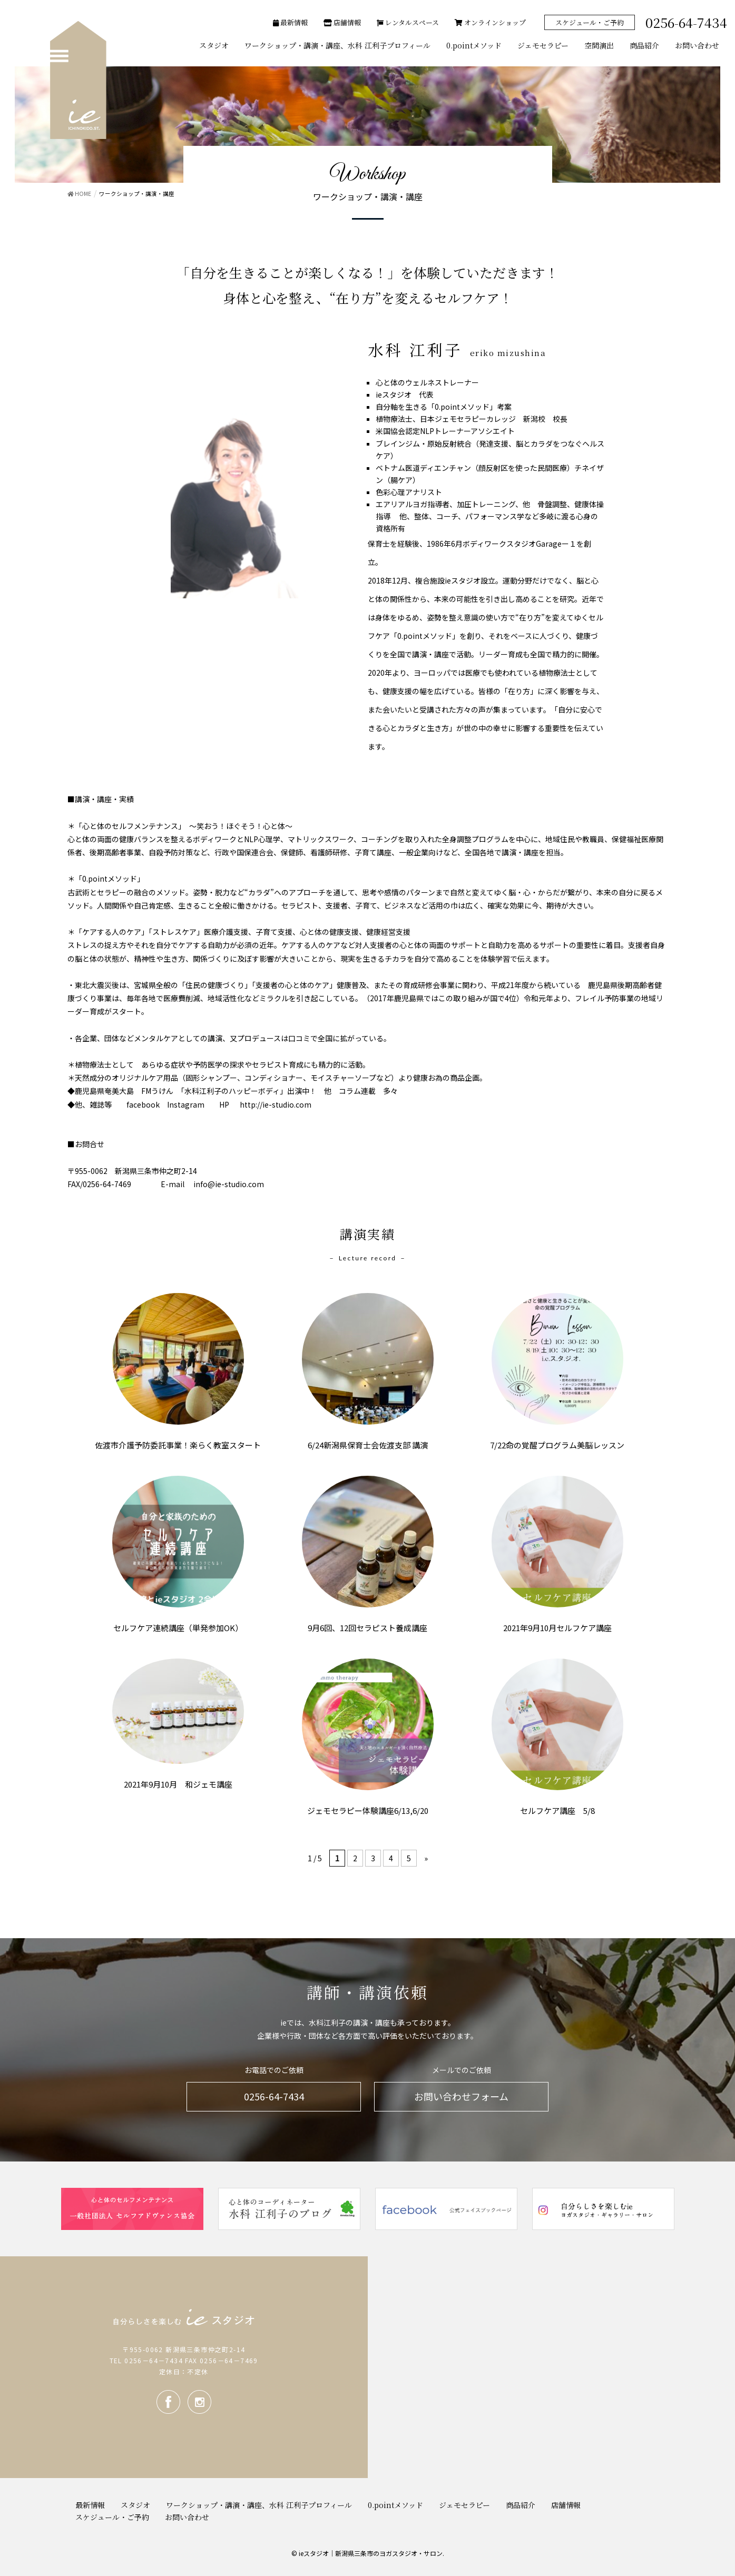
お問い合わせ (187, 2517)
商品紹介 (520, 2505)
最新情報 (290, 22)
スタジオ (135, 2505)
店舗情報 (342, 22)
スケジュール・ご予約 (589, 22)
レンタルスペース (408, 22)
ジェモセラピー (464, 2505)
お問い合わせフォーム (461, 2096)
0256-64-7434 (274, 2096)
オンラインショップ (490, 22)
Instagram (199, 2402)
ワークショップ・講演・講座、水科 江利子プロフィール (259, 2505)
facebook (168, 2402)
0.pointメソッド (395, 2505)
